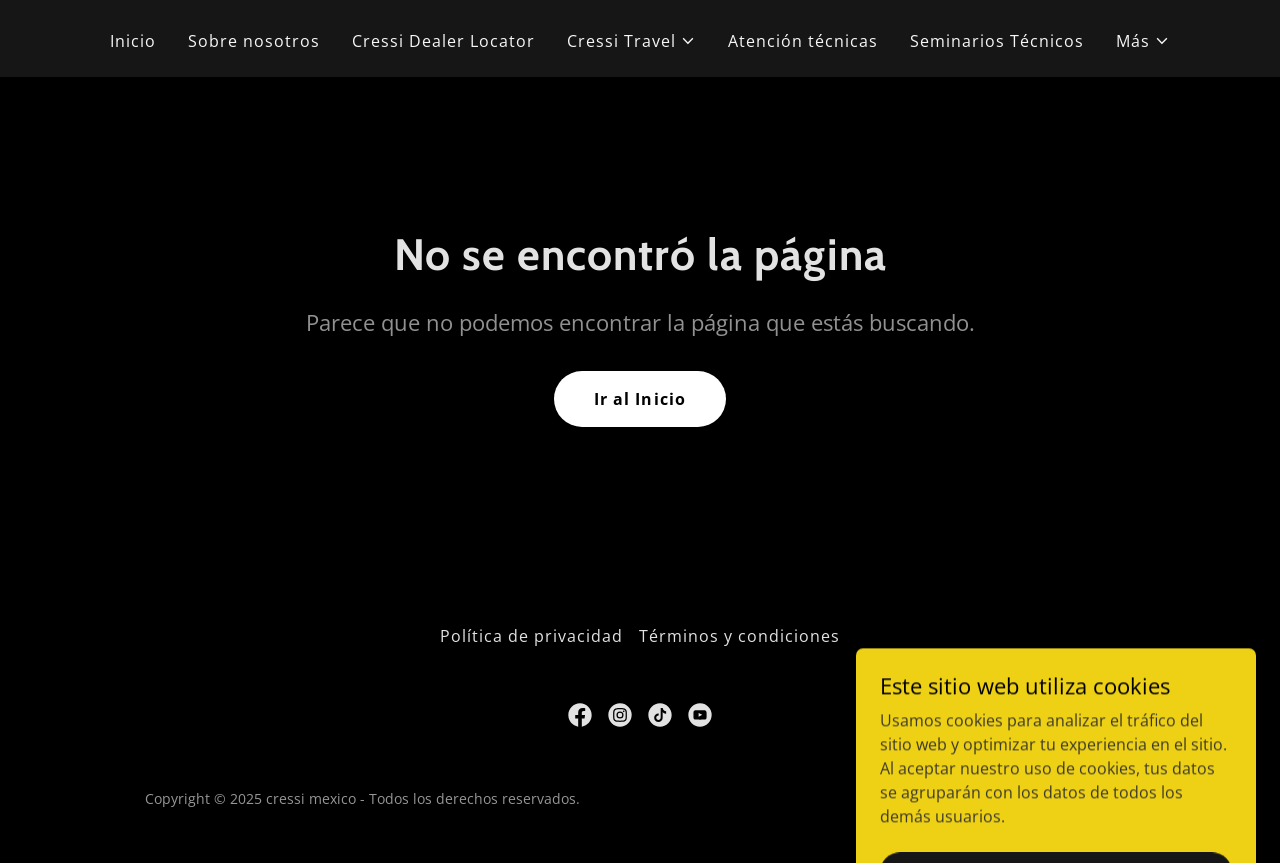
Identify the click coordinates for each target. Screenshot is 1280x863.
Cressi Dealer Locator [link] (443, 41)
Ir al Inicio (639, 399)
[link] (580, 715)
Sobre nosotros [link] (254, 41)
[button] (631, 41)
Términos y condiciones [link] (739, 636)
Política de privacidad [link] (531, 636)
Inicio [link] (133, 41)
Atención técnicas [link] (803, 41)
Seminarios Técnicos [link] (997, 41)
